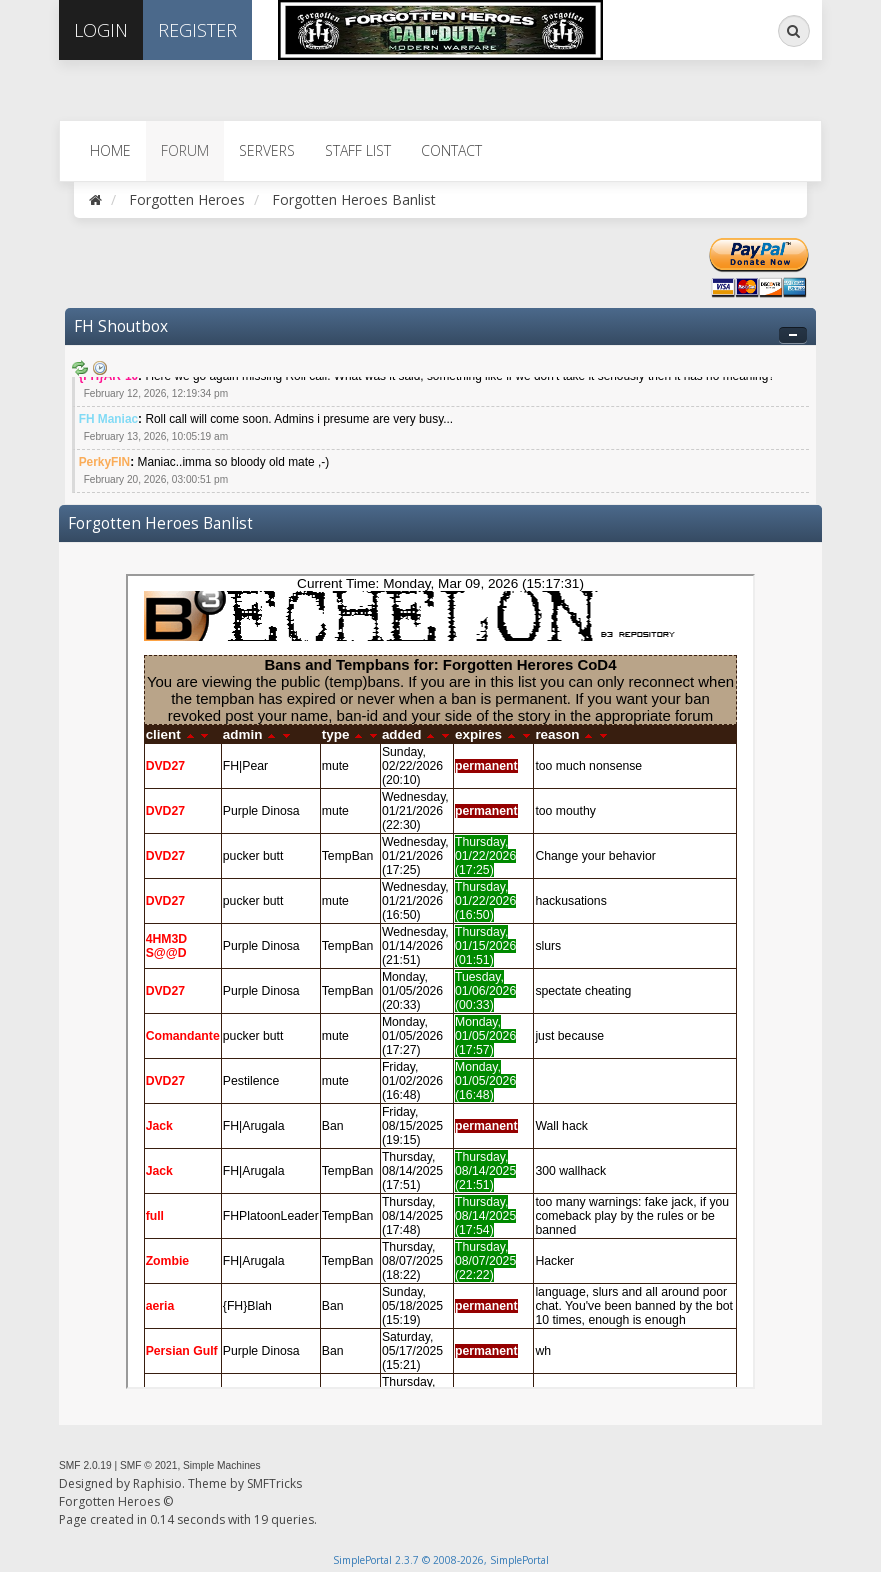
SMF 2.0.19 (85, 1465)
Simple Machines (222, 1465)
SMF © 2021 (148, 1465)
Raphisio (157, 1483)
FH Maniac (108, 419)
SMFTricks (274, 1483)
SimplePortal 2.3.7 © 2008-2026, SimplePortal (441, 1560)
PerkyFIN (105, 462)
